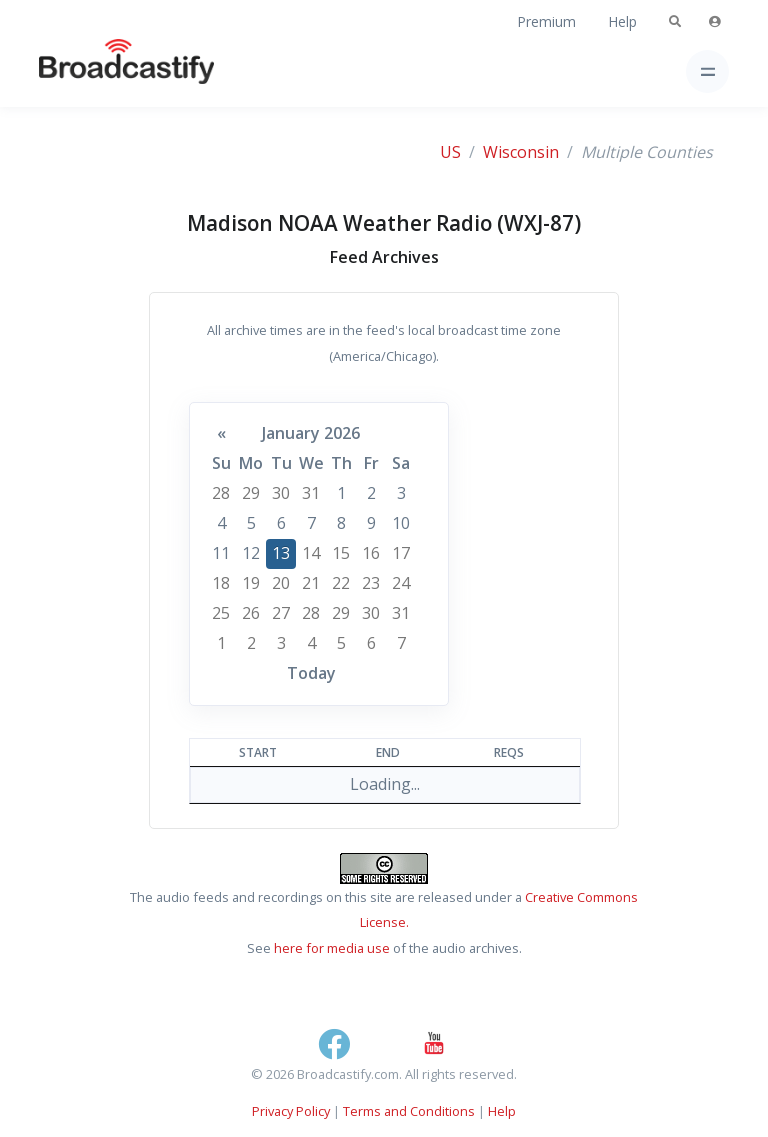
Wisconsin (521, 152)
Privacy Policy (291, 1111)
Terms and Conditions (409, 1111)
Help (622, 21)
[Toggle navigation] (707, 71)
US (450, 152)
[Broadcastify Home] (95, 71)
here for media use (332, 948)
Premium (546, 21)
